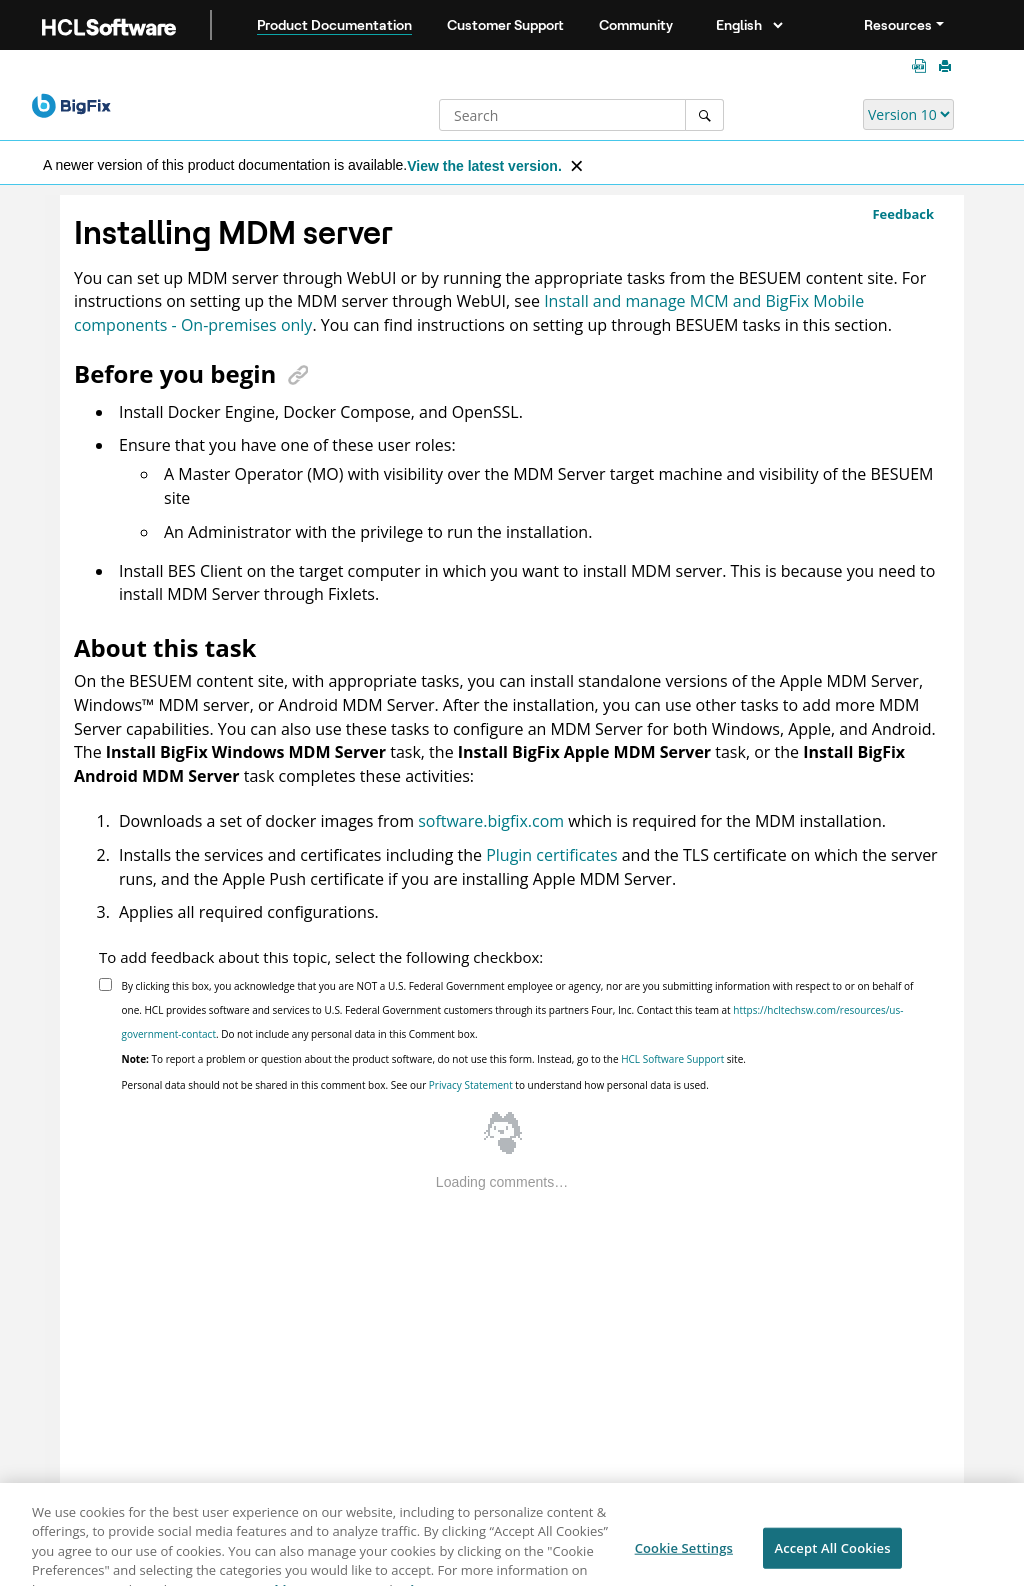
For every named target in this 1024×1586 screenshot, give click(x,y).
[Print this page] (947, 67)
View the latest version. (484, 166)
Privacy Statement (471, 1085)
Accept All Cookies (832, 1554)
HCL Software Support (672, 1059)
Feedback (903, 214)
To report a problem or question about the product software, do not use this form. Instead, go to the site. (434, 1059)
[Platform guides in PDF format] (923, 66)
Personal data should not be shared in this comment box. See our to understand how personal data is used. (415, 1085)
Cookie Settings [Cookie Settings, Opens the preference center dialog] (684, 1554)
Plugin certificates (551, 855)
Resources (898, 25)
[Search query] (581, 115)
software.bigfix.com (491, 821)
